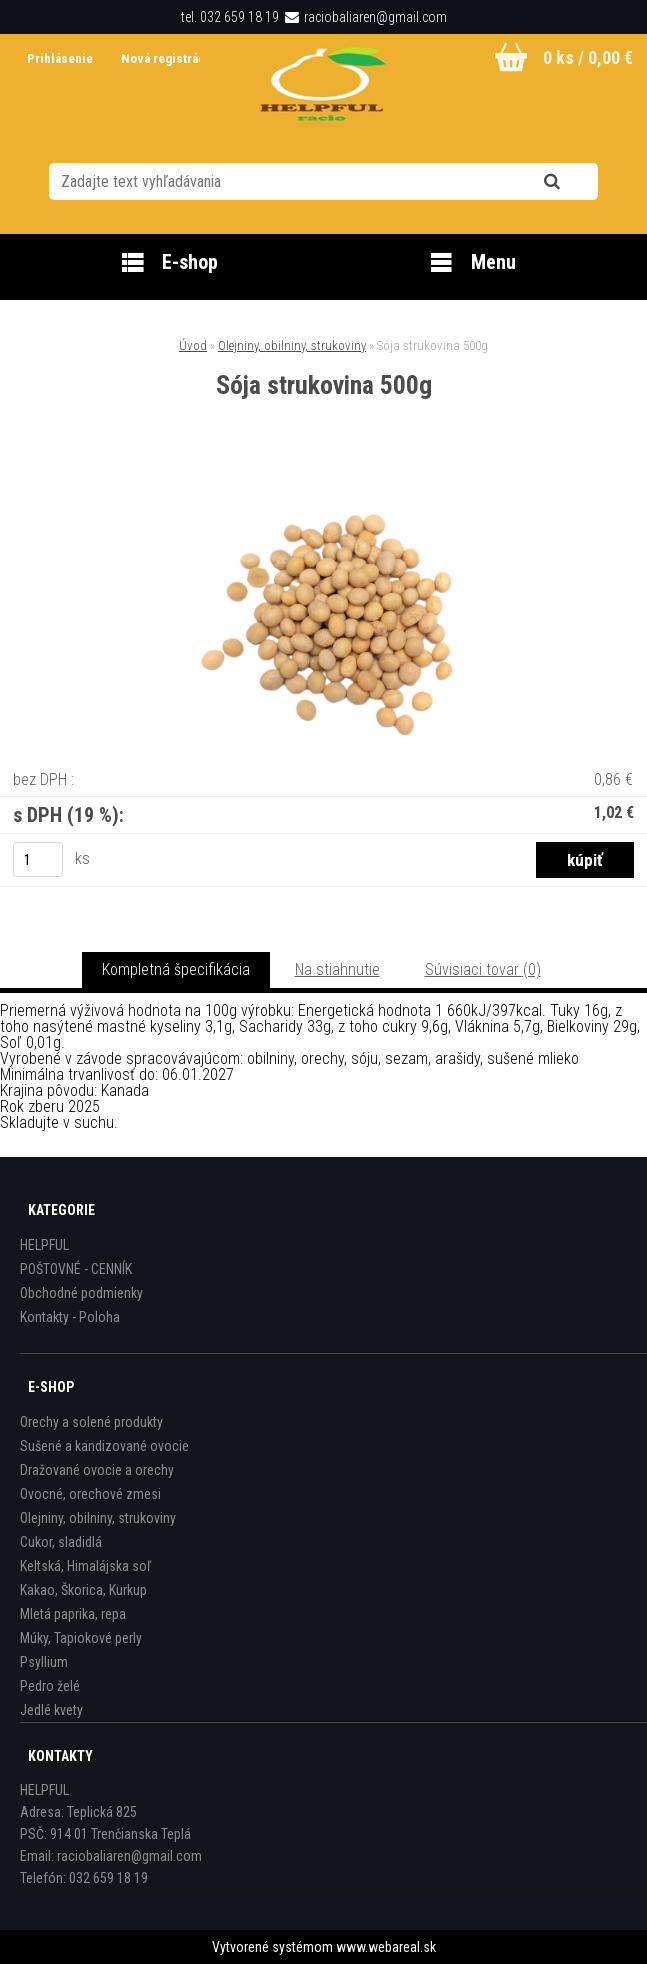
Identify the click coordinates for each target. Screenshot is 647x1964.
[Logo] (323, 89)
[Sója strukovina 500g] (324, 481)
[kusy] (38, 859)
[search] (576, 182)
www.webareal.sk (386, 1947)
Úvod (193, 345)
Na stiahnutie (337, 969)
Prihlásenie (61, 58)
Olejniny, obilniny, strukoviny (292, 345)
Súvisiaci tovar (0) (483, 969)
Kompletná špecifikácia (176, 969)
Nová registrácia (168, 58)
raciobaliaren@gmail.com (375, 17)
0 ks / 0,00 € (588, 57)
